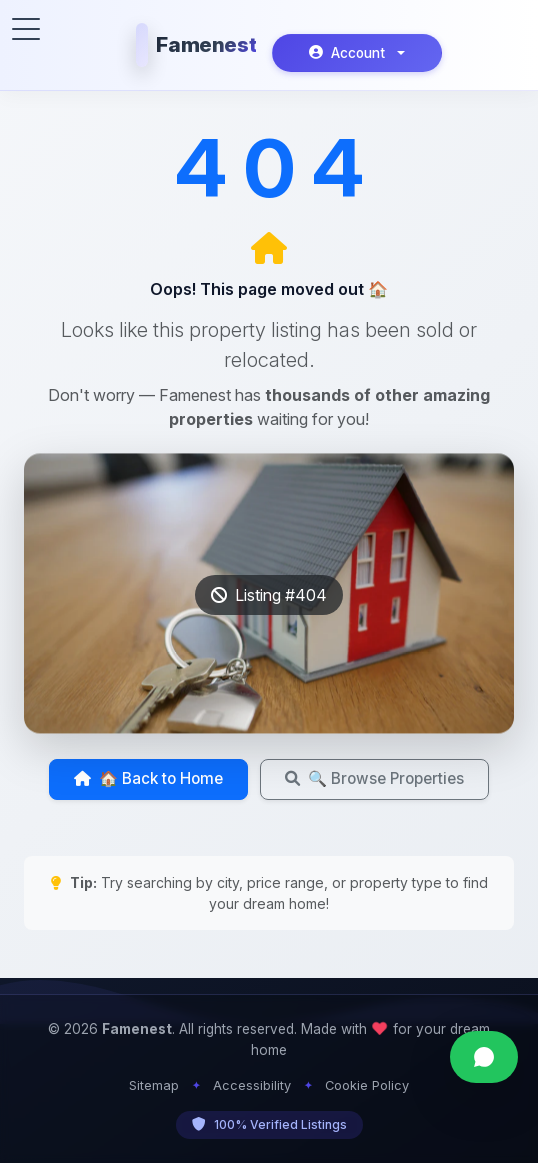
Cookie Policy (367, 1085)
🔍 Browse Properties (374, 778)
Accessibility (252, 1085)
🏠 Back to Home (148, 778)
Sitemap (154, 1085)
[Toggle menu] (26, 29)
